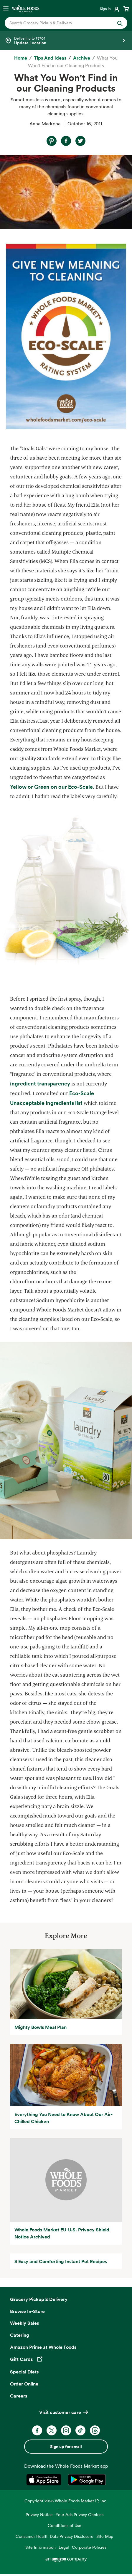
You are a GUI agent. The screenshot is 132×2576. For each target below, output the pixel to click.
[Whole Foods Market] (25, 8)
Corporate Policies (89, 2547)
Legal (64, 2547)
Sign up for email (66, 2446)
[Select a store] (66, 40)
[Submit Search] (120, 22)
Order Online (24, 2384)
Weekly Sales (24, 2323)
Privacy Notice (39, 2514)
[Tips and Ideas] (50, 58)
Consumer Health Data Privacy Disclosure (54, 2536)
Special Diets (24, 2371)
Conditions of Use (64, 2525)
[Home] (20, 58)
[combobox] (60, 23)
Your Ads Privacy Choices (79, 2514)
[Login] (110, 8)
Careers (18, 2396)
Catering (19, 2335)
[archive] (81, 58)
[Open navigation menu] (5, 8)
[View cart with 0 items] (126, 8)
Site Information (40, 2547)
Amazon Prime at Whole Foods (43, 2347)
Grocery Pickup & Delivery (38, 2299)
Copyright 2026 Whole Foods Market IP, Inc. (65, 2500)
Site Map (104, 2536)
